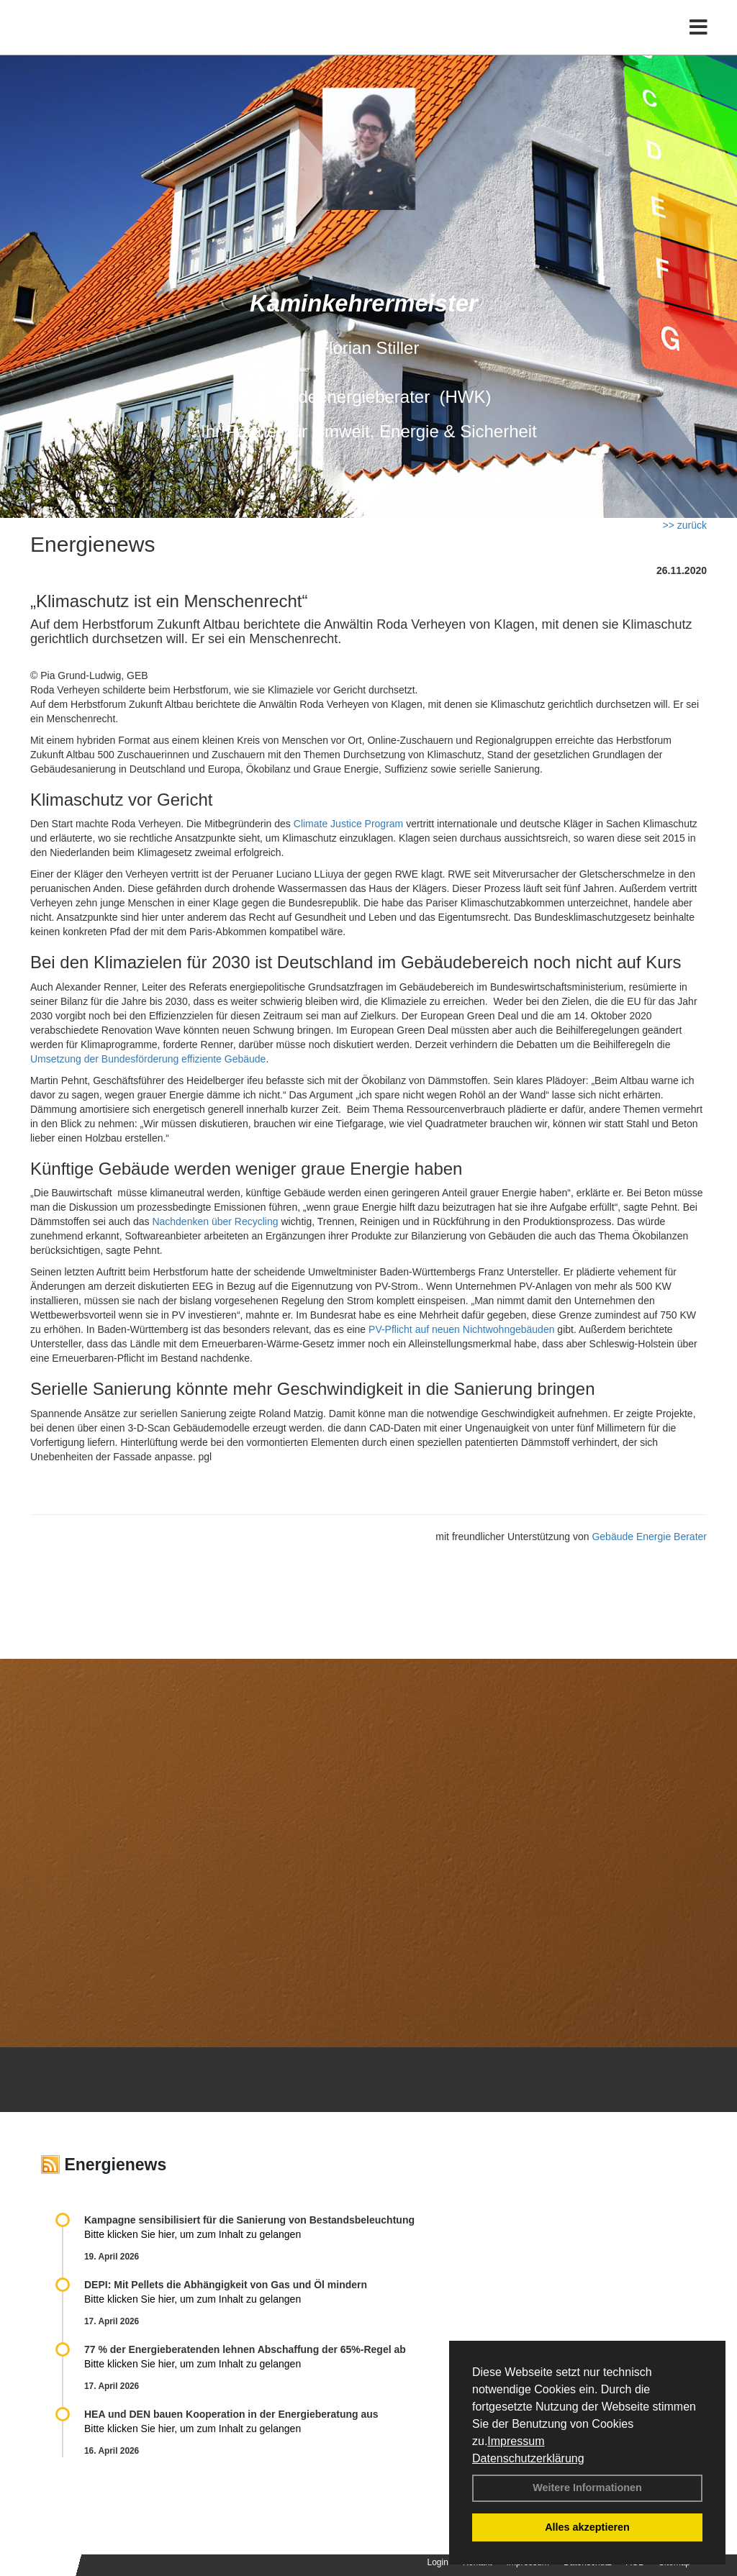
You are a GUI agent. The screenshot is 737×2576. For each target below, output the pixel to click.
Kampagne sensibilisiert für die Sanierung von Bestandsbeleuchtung (249, 2220)
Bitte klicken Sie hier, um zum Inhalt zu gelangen (192, 2234)
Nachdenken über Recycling (215, 1221)
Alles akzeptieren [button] (587, 2527)
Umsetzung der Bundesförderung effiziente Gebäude (148, 1059)
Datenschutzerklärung (528, 2458)
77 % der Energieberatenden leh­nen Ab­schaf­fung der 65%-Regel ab (245, 2349)
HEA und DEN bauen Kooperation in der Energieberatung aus (231, 2414)
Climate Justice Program (349, 823)
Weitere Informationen (587, 2487)
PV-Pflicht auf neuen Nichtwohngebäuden (461, 1329)
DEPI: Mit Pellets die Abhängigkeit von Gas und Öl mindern (232, 2284)
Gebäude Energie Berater (649, 1536)
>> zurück (685, 525)
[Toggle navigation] (698, 41)
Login (438, 2562)
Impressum (515, 2441)
